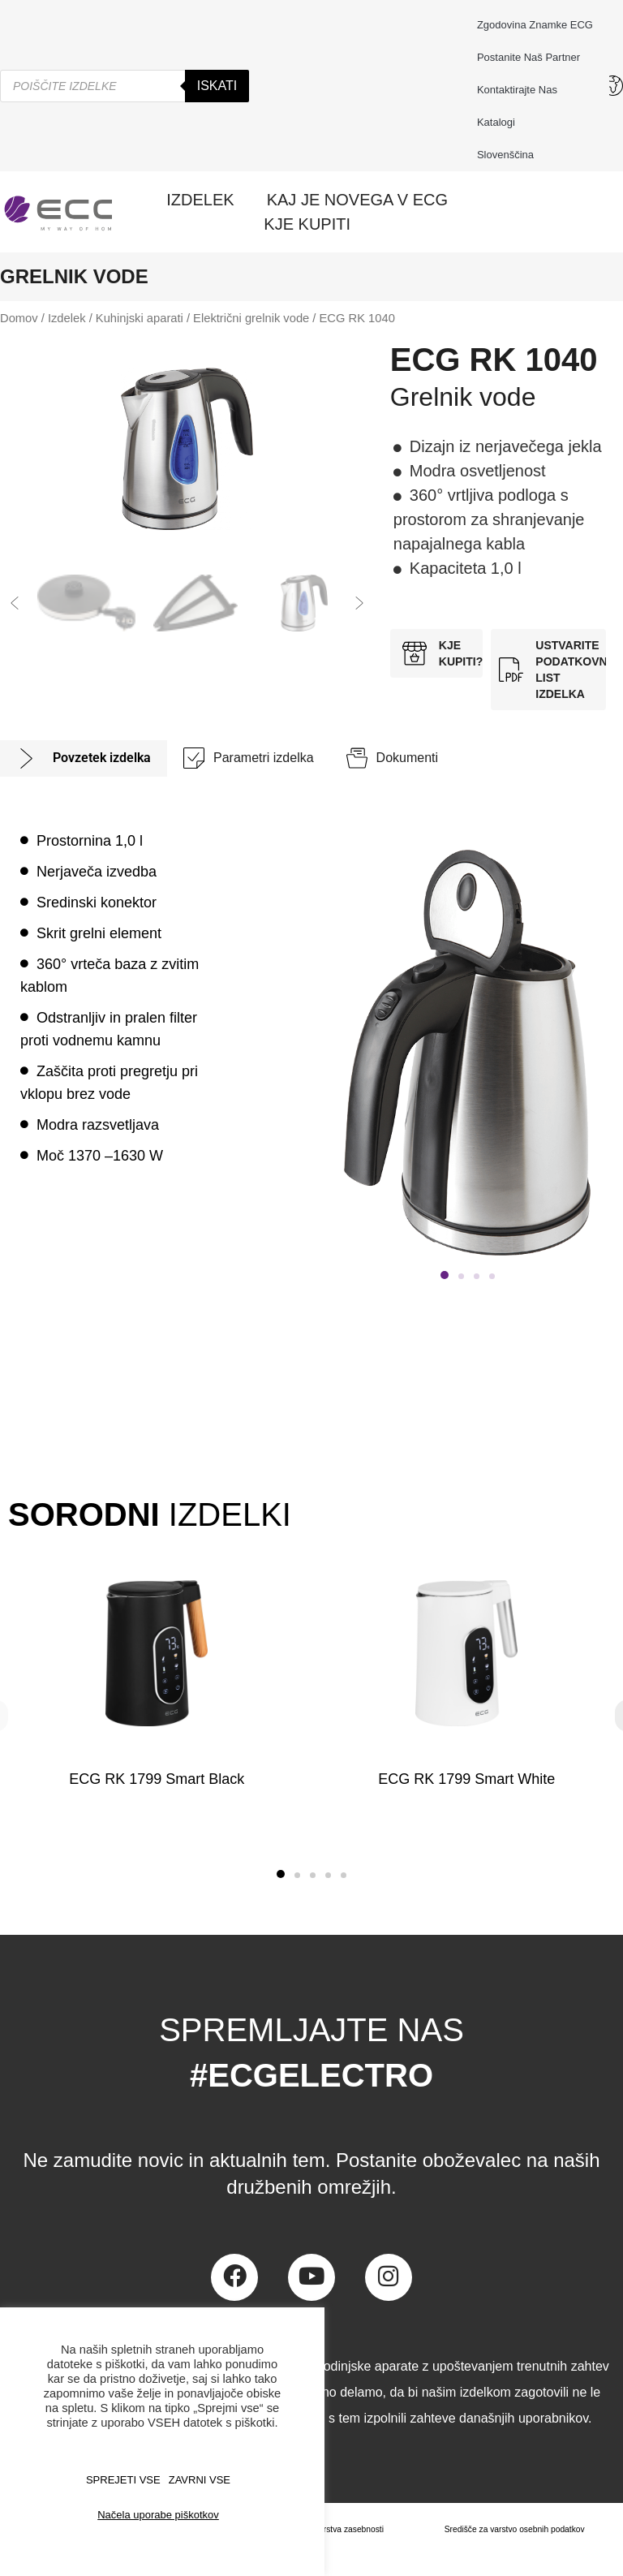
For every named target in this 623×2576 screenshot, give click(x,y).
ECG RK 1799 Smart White (466, 1779)
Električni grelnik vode (251, 318)
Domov (19, 318)
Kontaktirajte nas (521, 90)
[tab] (83, 758)
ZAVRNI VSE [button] (199, 2480)
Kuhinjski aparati (139, 318)
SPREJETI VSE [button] (123, 2480)
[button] (14, 603)
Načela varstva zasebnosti (326, 2529)
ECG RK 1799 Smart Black (156, 1779)
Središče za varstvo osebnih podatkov (510, 2529)
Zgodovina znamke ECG (535, 25)
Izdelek (67, 318)
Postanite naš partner (528, 57)
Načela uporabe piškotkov (158, 2515)
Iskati (217, 86)
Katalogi (496, 122)
